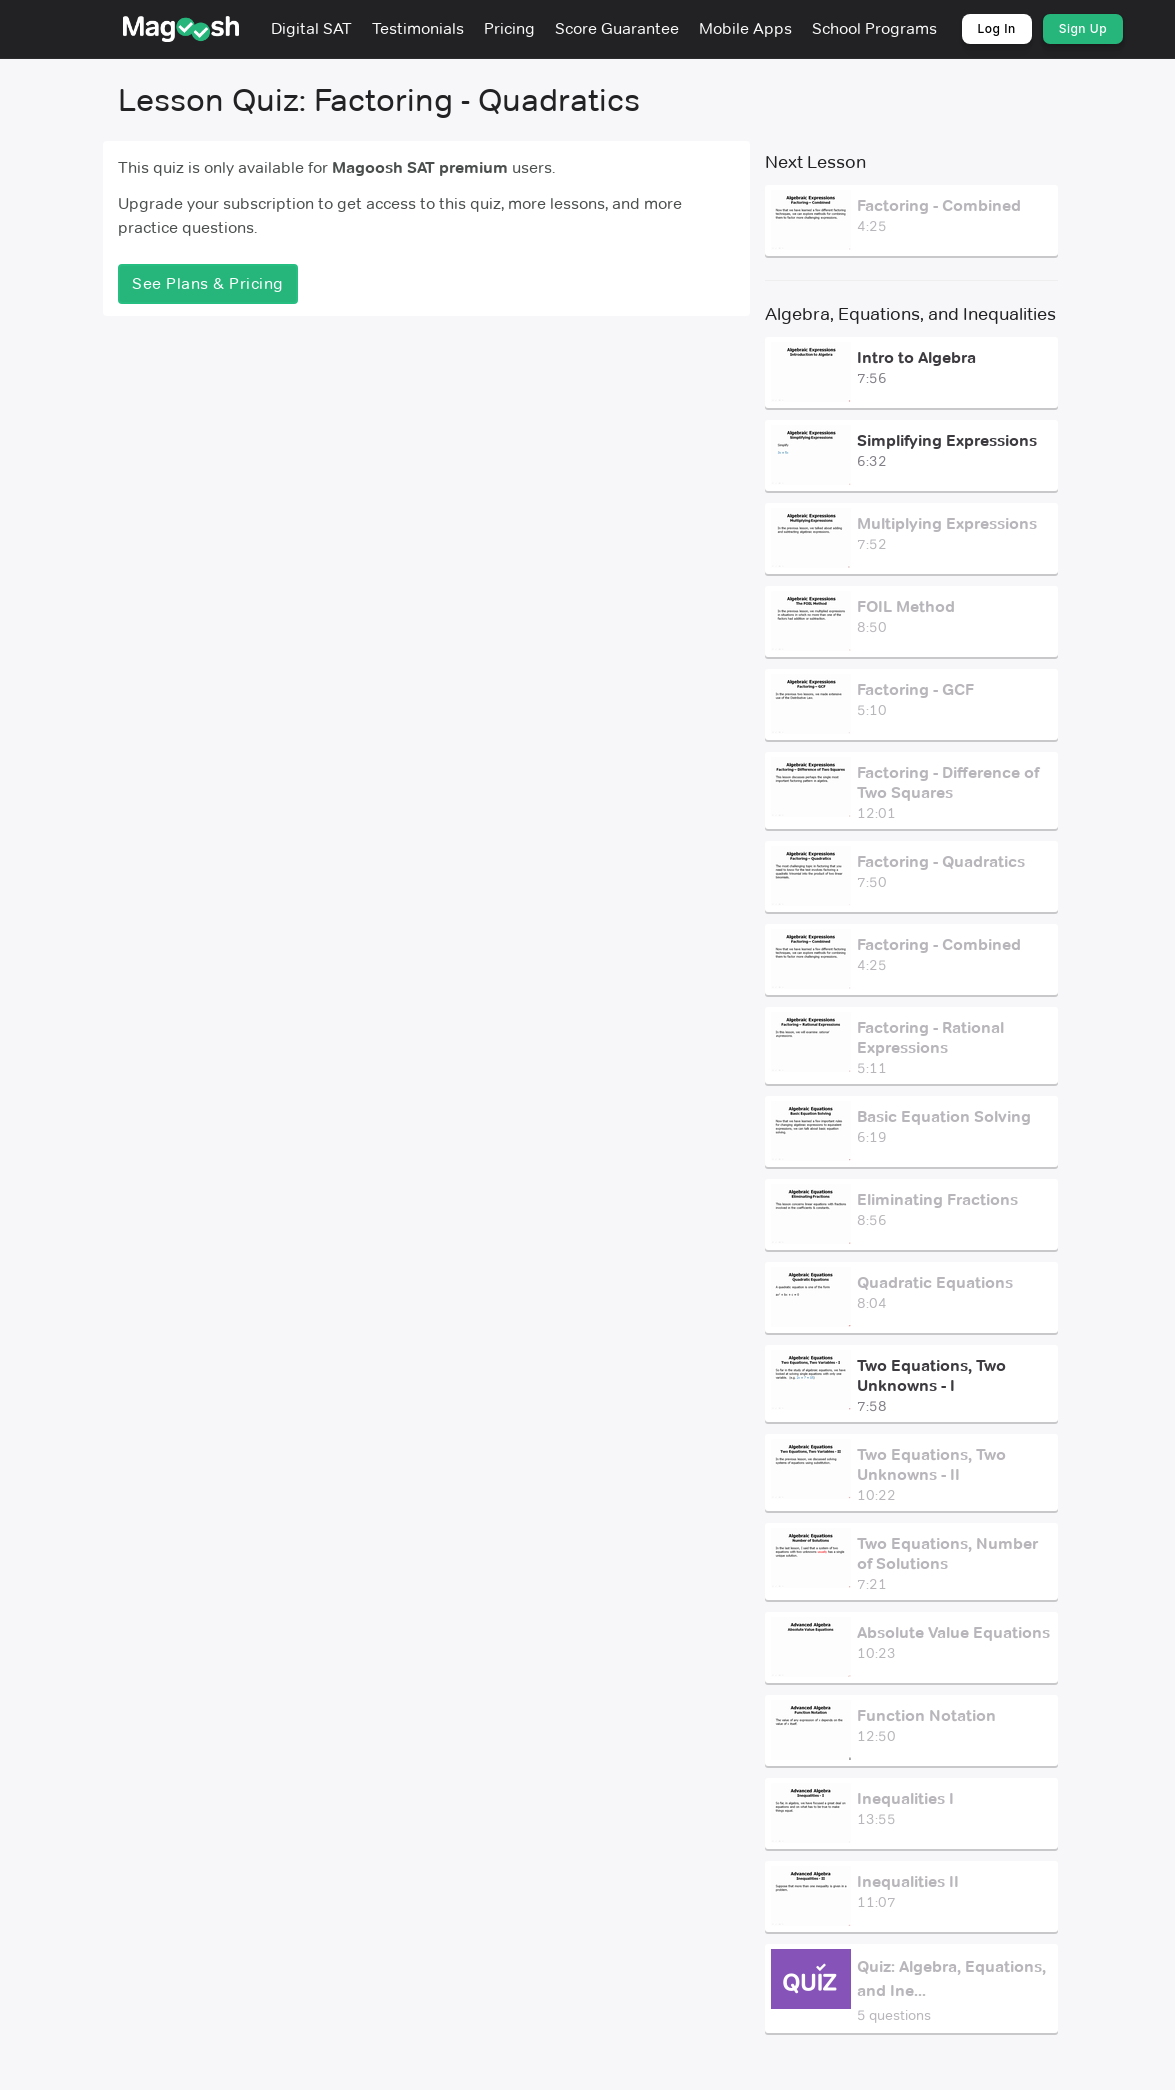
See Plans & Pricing (208, 283)
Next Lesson (814, 162)
